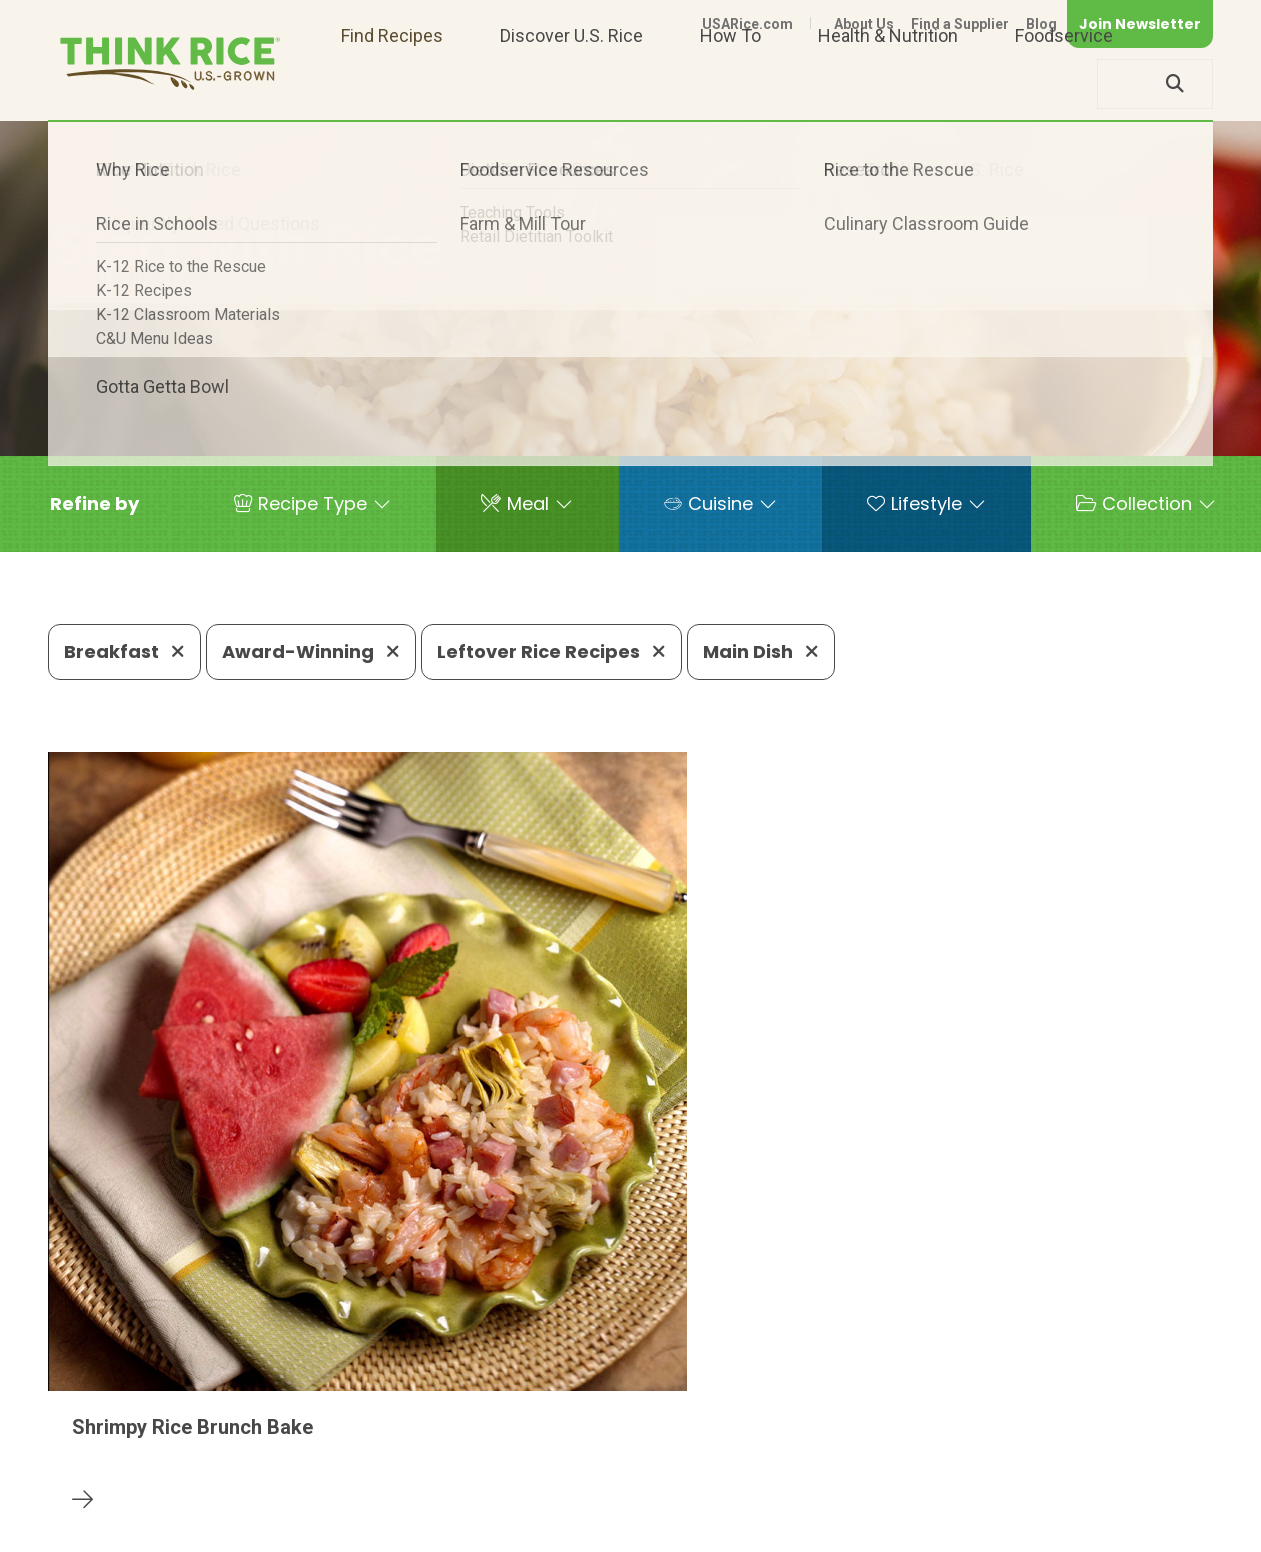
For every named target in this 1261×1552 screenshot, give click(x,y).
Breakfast (124, 651)
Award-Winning (311, 651)
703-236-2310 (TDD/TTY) (759, 1443)
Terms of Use (1156, 1504)
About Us (864, 24)
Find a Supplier (960, 24)
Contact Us (836, 1504)
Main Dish (761, 651)
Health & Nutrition (888, 83)
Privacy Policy (949, 1504)
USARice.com (747, 24)
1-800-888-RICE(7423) (529, 1443)
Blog (1041, 24)
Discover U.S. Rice (571, 83)
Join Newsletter (1140, 24)
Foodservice (1064, 83)
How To (730, 83)
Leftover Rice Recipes (551, 651)
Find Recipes (392, 83)
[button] (94, 504)
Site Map (1054, 1504)
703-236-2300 (342, 1443)
